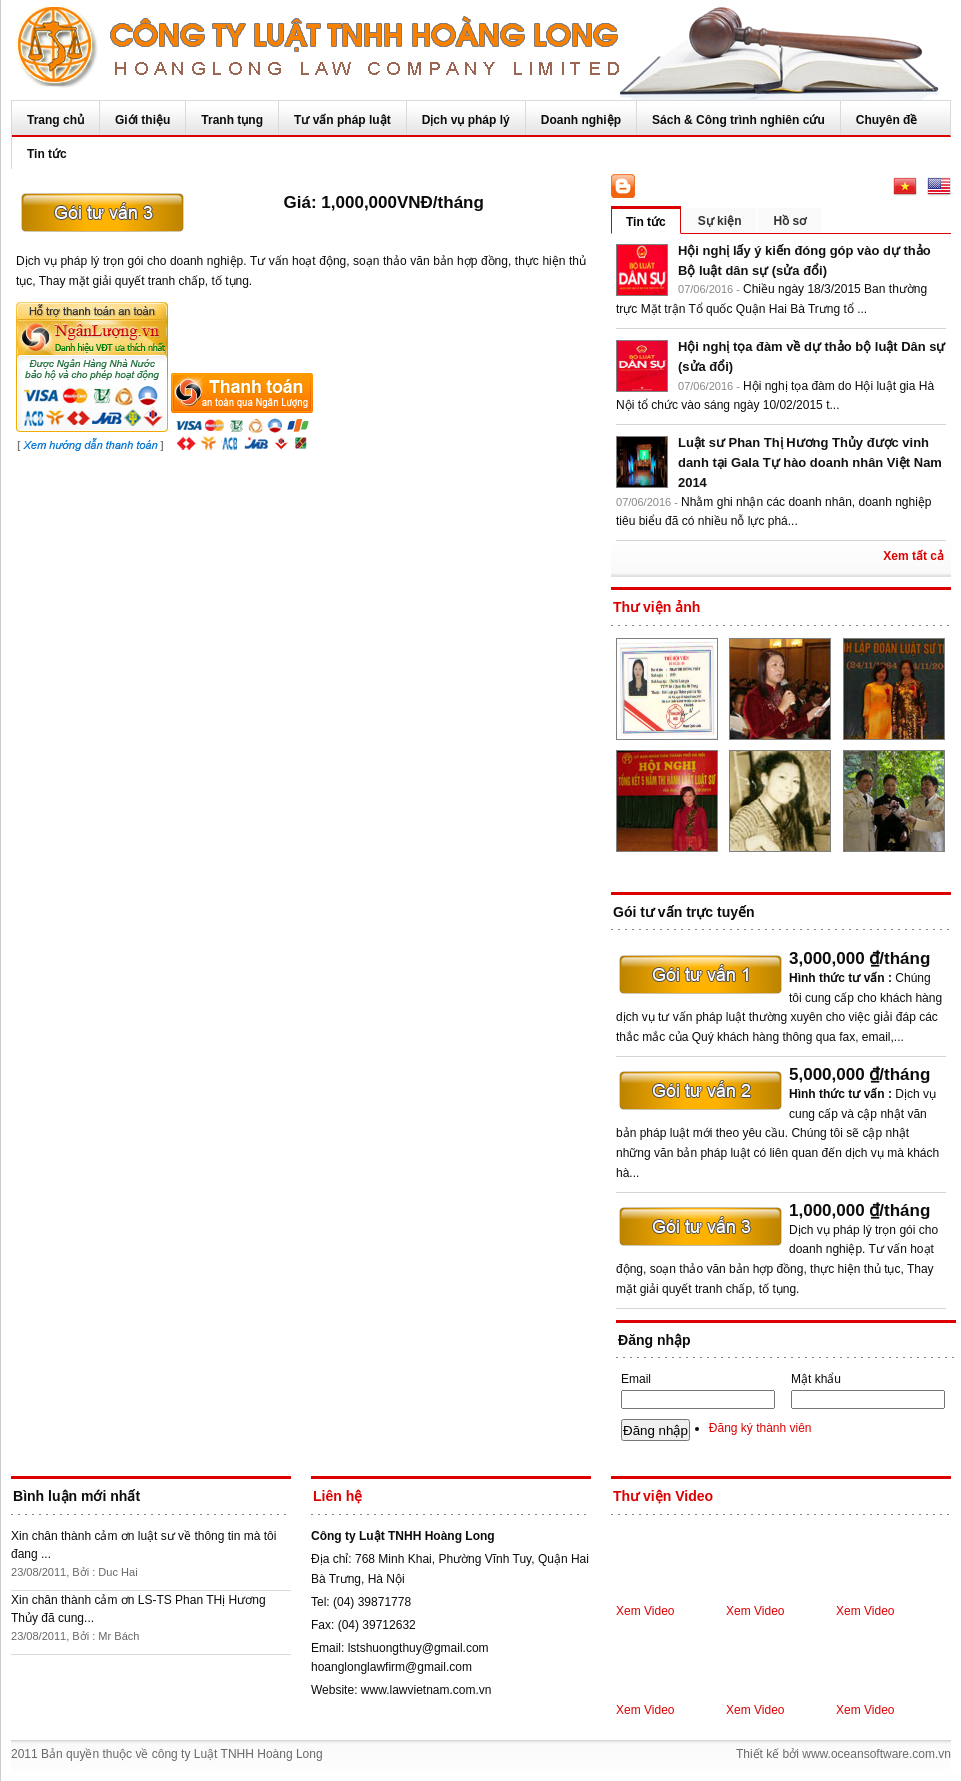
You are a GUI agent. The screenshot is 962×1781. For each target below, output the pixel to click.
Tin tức (47, 154)
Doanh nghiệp (581, 120)
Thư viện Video (663, 1496)
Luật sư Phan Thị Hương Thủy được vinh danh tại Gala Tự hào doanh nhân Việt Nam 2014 (810, 462)
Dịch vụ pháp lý (466, 120)
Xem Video (645, 1611)
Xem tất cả (913, 556)
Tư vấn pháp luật (342, 120)
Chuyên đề (887, 120)
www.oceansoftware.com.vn (876, 1754)
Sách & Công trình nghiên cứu (738, 120)
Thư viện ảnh (656, 607)
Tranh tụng (232, 120)
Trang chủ (55, 120)
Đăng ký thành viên (760, 1428)
